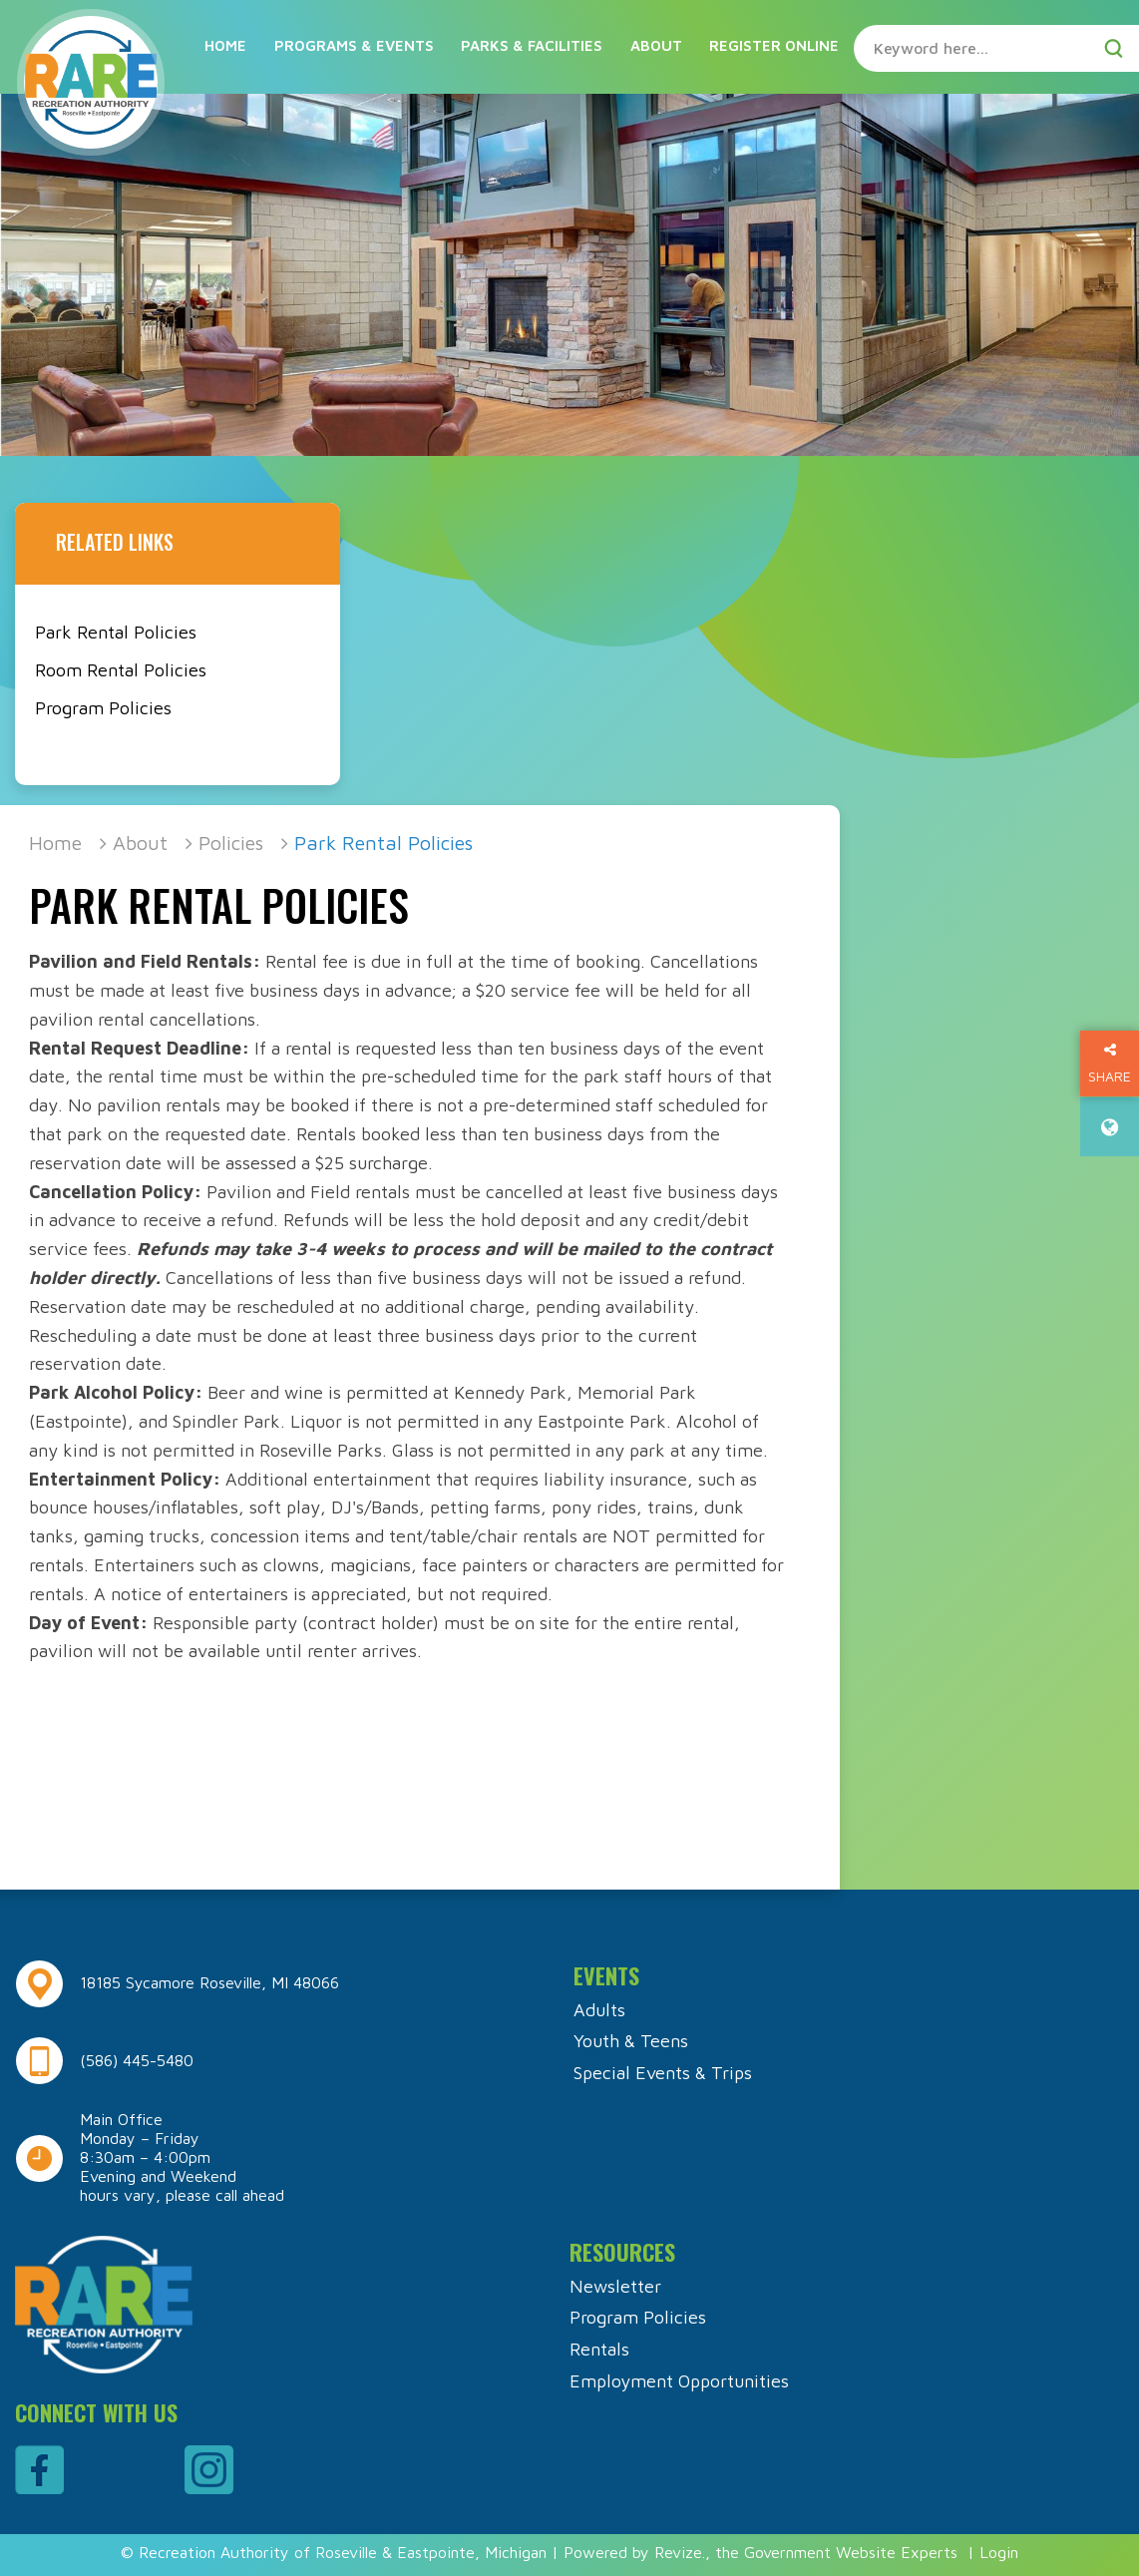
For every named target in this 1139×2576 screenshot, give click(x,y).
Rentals (599, 2349)
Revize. (679, 2552)
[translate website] (1109, 1126)
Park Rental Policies (115, 632)
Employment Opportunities (679, 2380)
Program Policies (103, 707)
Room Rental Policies (120, 669)
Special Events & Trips (662, 2072)
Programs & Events (354, 45)
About (656, 45)
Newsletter (615, 2286)
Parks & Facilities (531, 45)
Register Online (774, 45)
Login (998, 2552)
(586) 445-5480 (136, 2060)
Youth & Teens (630, 2040)
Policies (230, 842)
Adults (599, 2009)
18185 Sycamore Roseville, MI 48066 (209, 1982)
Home (225, 45)
